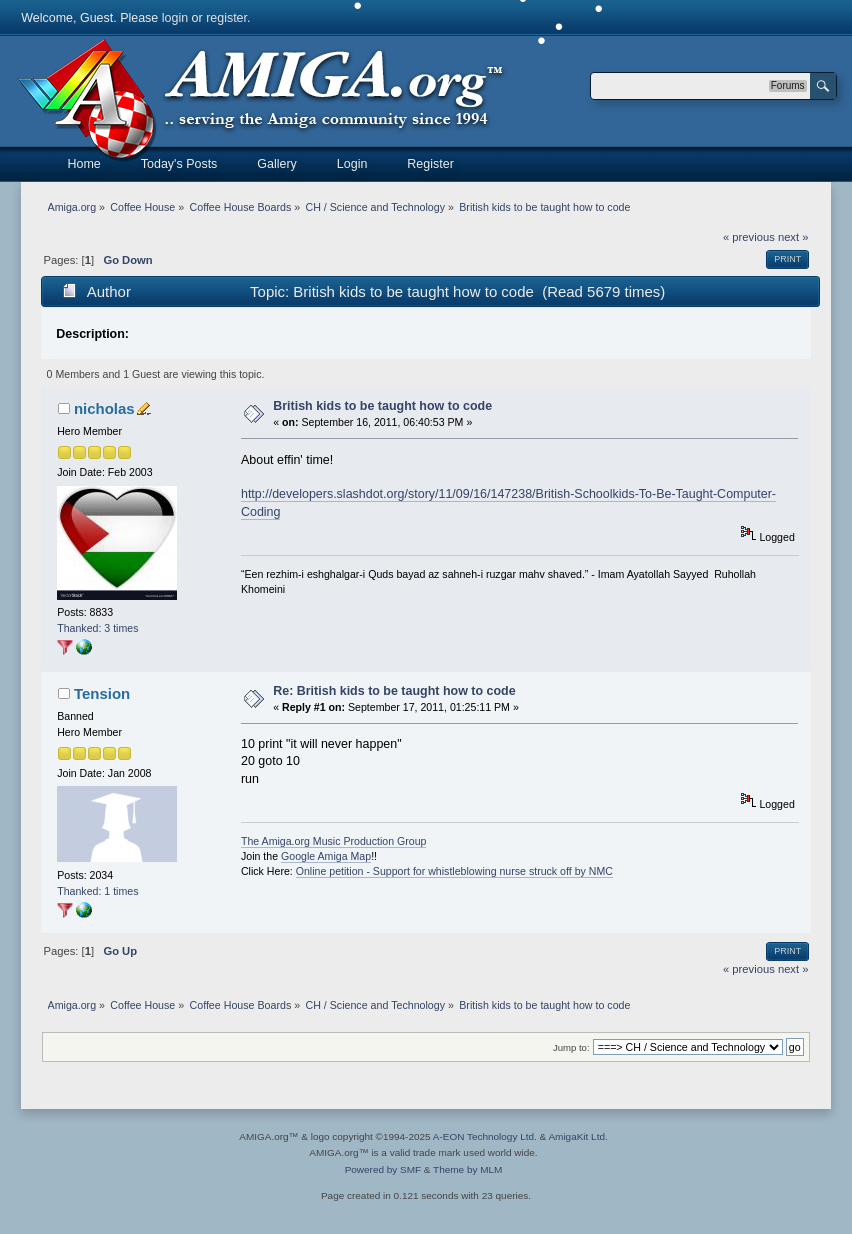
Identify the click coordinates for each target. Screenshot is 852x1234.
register (226, 18)
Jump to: (571, 1047)
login (175, 18)
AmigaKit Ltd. (577, 1136)
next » (793, 237)
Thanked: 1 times (97, 891)
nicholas (104, 408)
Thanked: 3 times (97, 628)
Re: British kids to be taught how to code (394, 691)
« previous (749, 237)
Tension (102, 693)
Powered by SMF (383, 1169)
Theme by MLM (467, 1169)
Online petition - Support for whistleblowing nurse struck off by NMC (454, 871)
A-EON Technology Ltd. (485, 1136)
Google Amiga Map (326, 856)
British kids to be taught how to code (382, 406)
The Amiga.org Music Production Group (333, 841)
